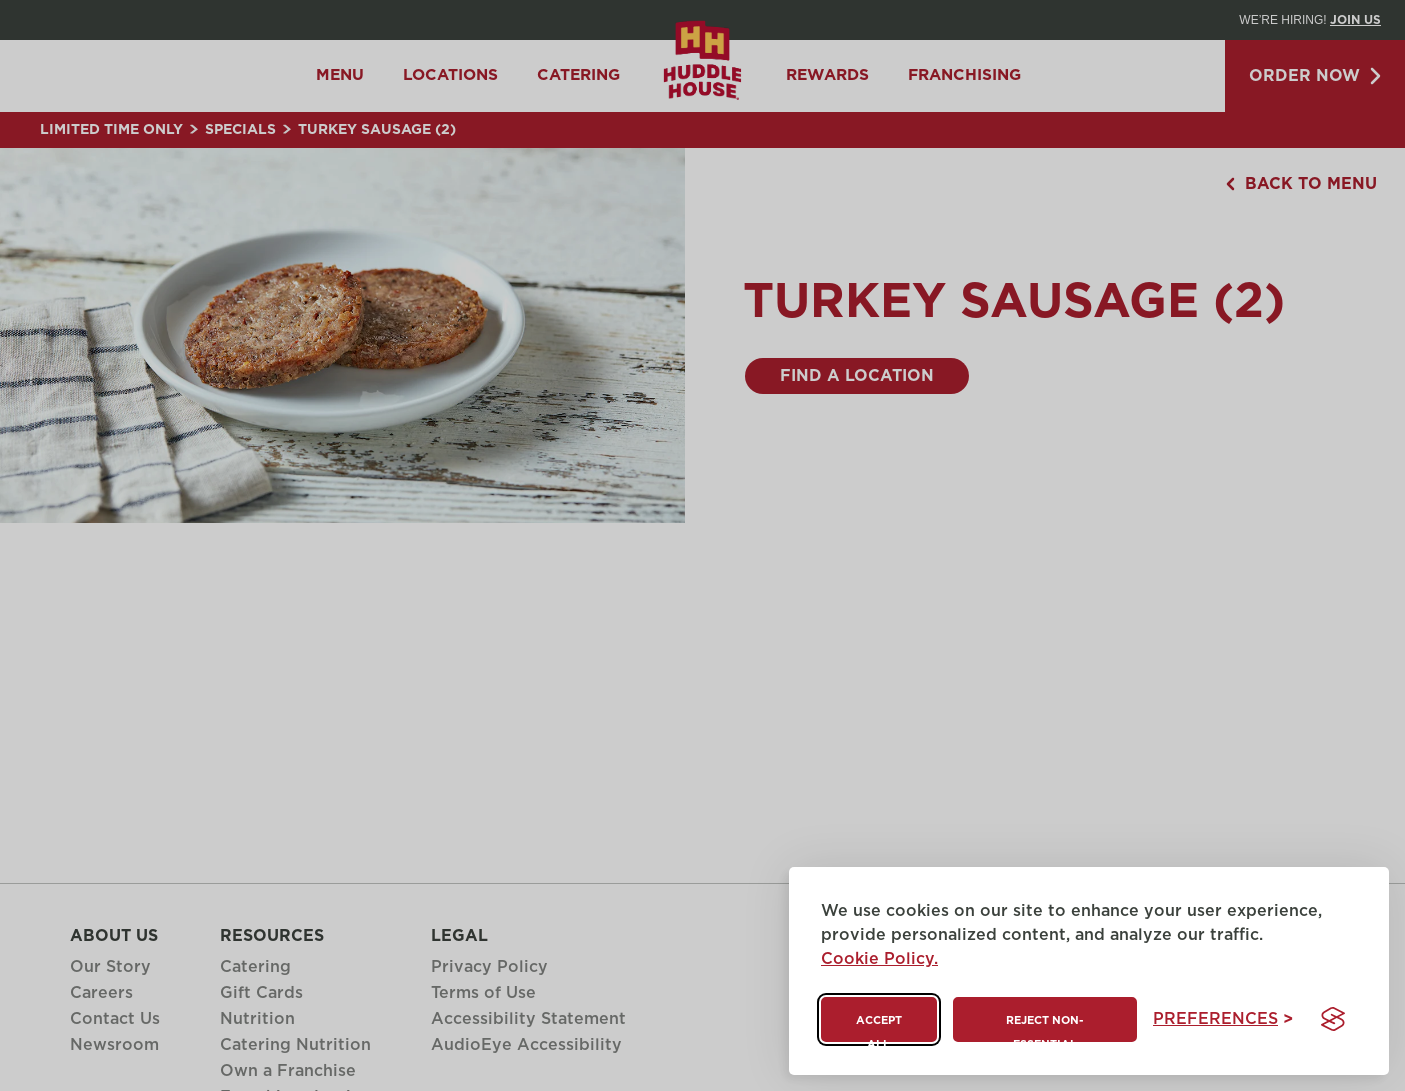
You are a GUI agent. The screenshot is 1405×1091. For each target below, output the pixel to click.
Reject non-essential (1044, 1028)
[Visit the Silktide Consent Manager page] (1333, 1019)
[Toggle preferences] (1223, 1019)
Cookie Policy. (879, 959)
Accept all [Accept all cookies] (879, 1028)
